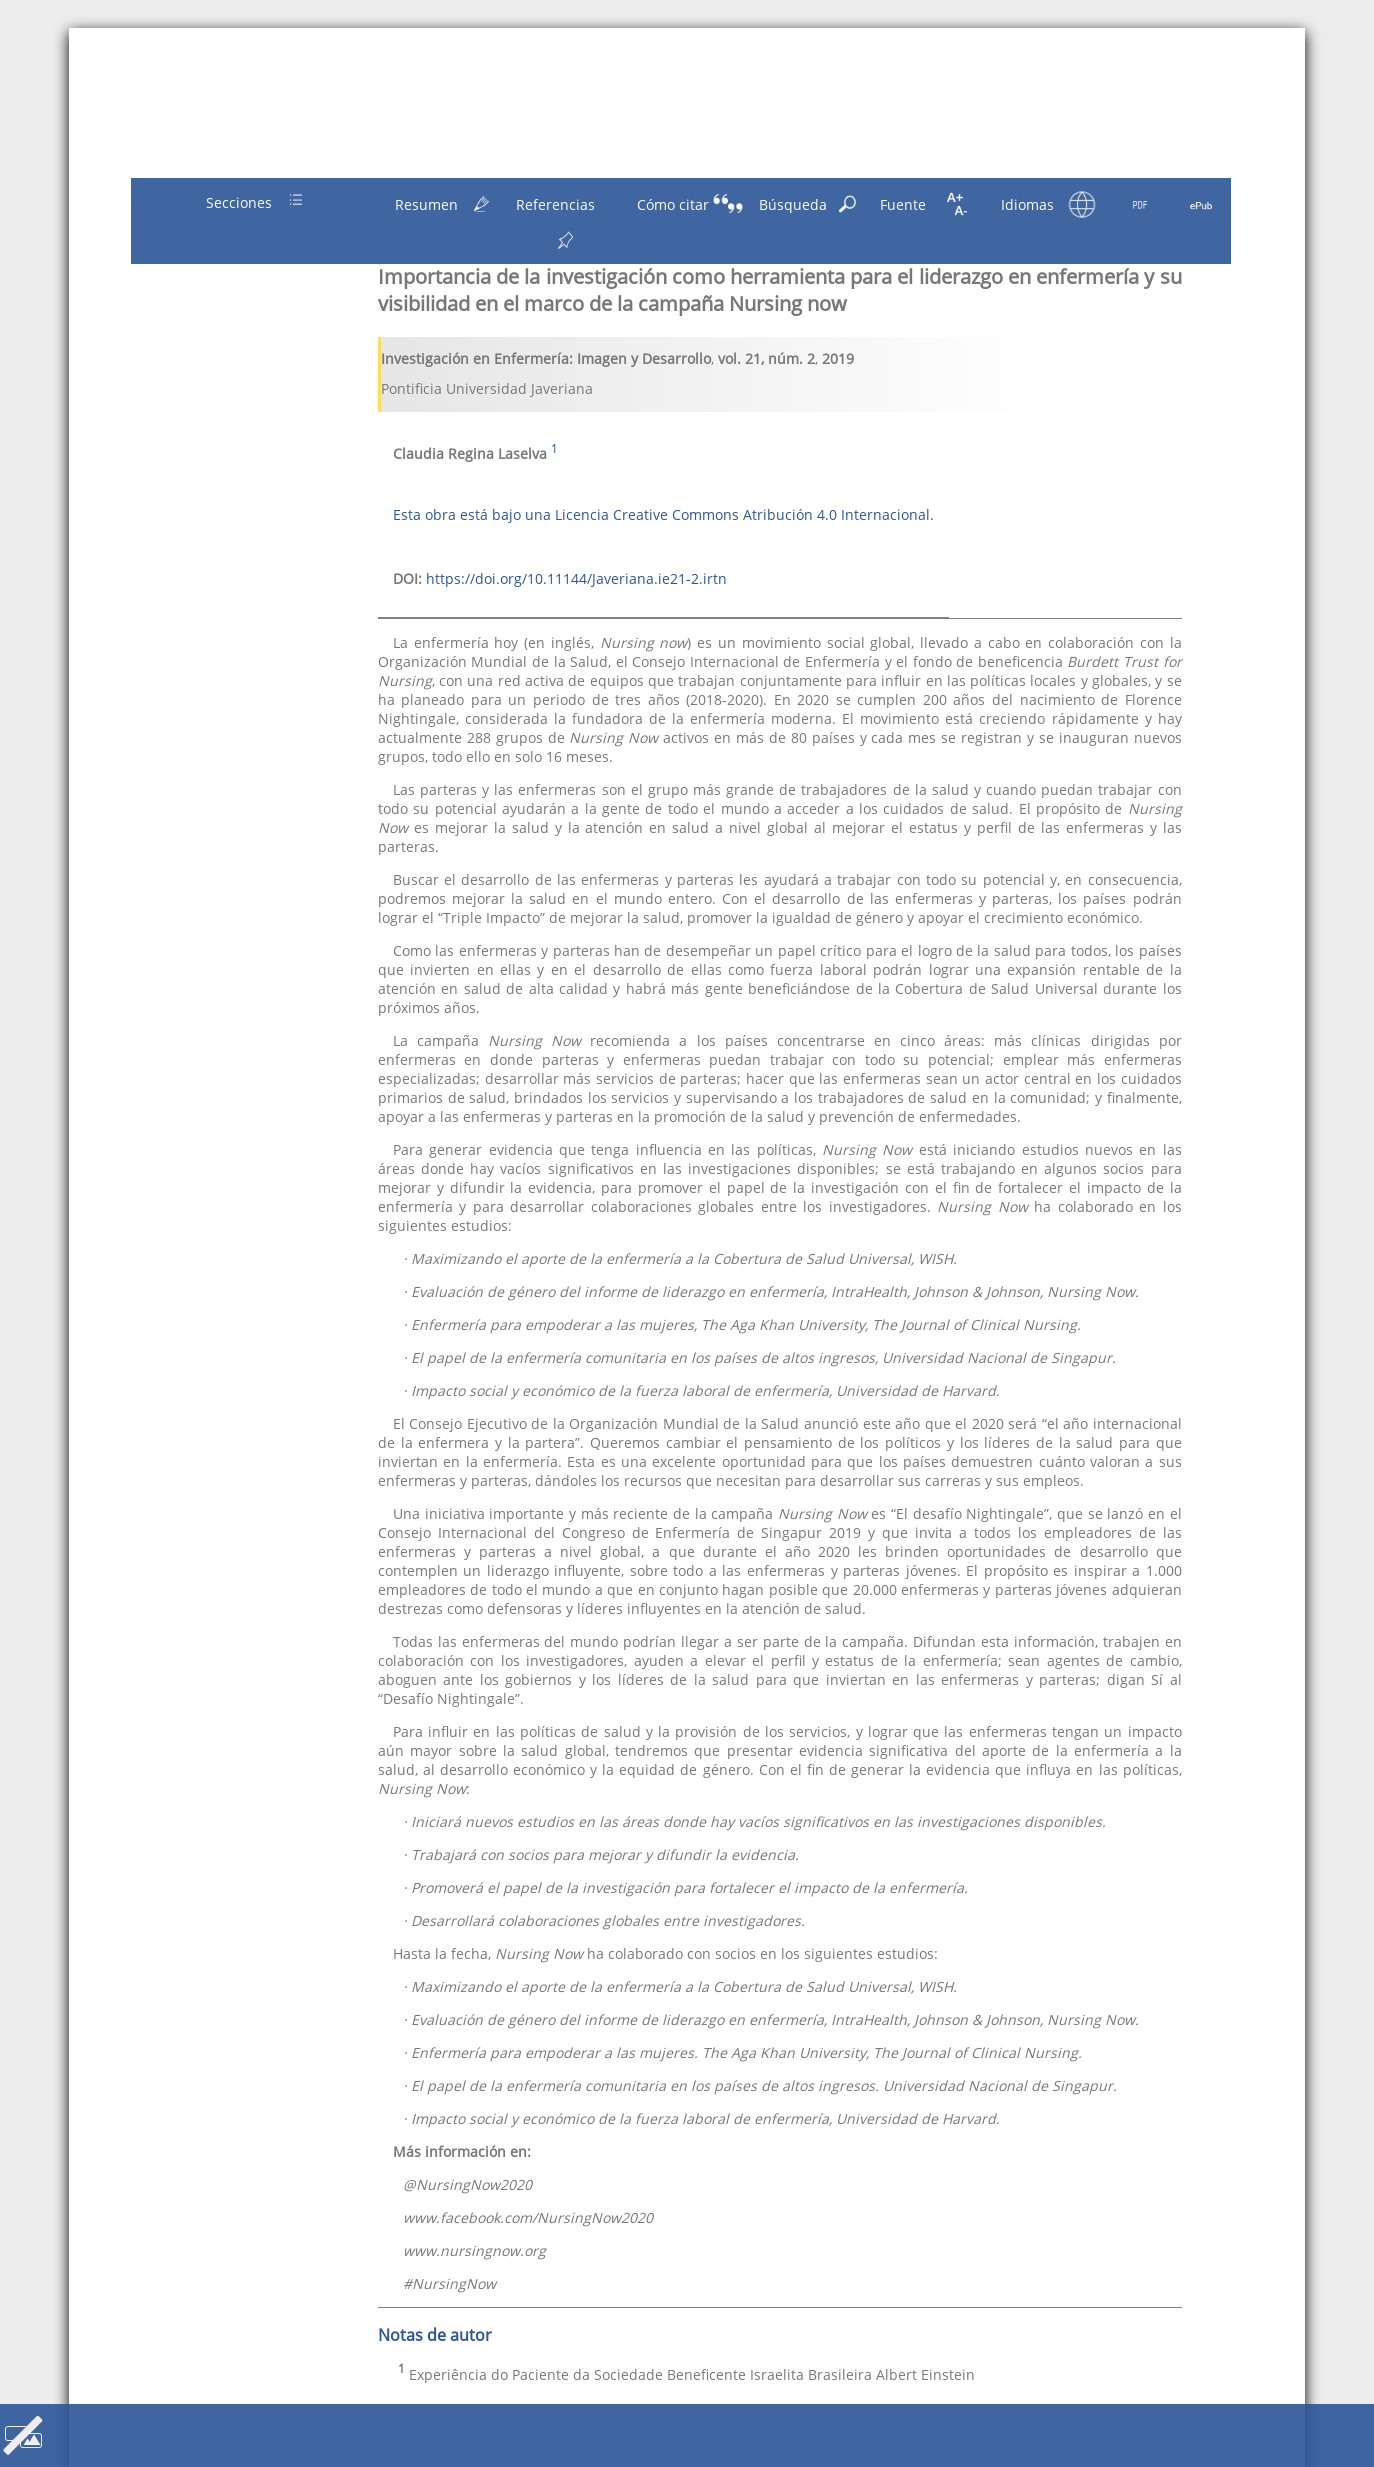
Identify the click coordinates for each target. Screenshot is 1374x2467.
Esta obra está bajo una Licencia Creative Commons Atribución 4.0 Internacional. (663, 514)
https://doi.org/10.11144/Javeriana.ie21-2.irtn (576, 578)
